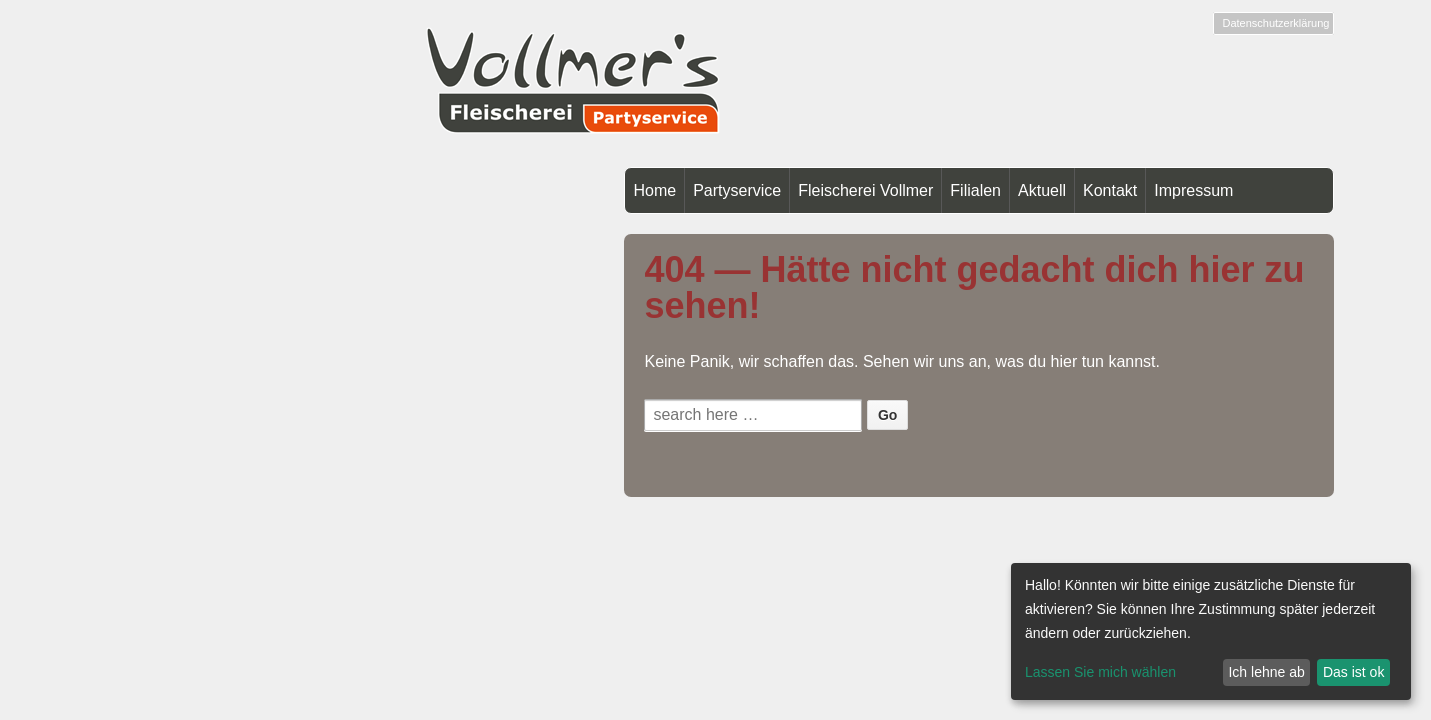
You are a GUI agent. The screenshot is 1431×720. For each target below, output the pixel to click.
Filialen (975, 190)
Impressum (1193, 190)
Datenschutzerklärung (1275, 23)
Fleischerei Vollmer (865, 190)
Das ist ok (1353, 672)
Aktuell (1042, 190)
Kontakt (1110, 190)
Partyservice (737, 190)
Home (654, 190)
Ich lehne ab (1266, 672)
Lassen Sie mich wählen (1100, 672)
